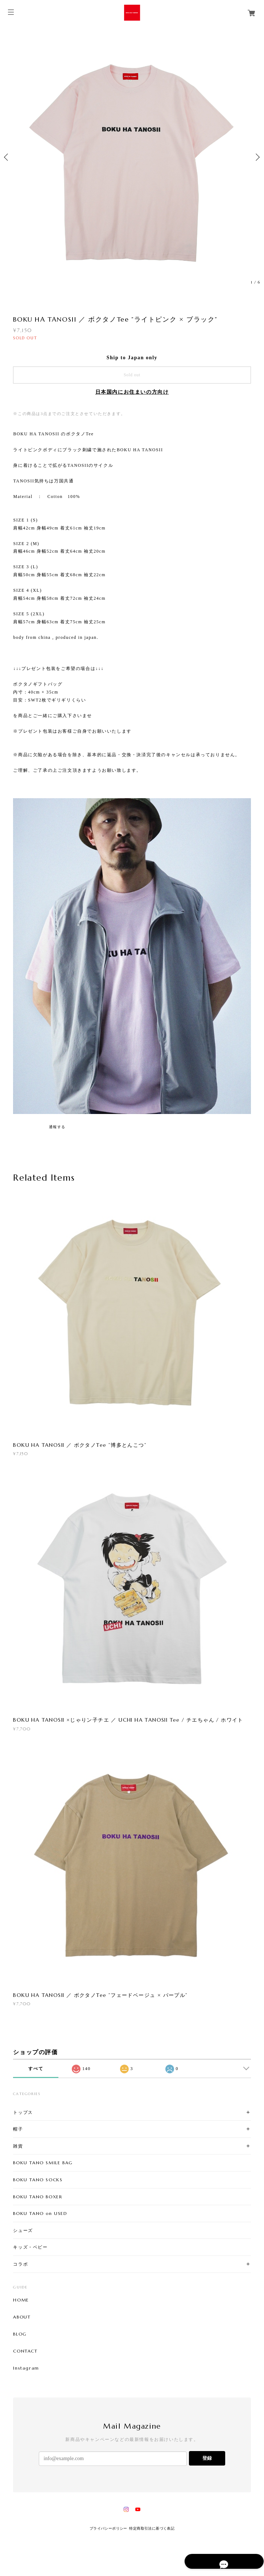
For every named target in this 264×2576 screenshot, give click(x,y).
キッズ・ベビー (30, 2247)
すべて (35, 2068)
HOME (21, 2300)
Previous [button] (7, 157)
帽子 (18, 2129)
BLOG (19, 2334)
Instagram (26, 2368)
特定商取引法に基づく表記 (151, 2528)
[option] (132, 157)
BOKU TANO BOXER (37, 2196)
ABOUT (21, 2317)
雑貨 (18, 2146)
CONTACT (25, 2351)
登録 (207, 2458)
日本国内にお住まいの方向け (132, 392)
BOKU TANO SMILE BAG (43, 2162)
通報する (57, 1127)
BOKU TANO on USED (40, 2213)
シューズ (23, 2230)
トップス (23, 2112)
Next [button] (256, 157)
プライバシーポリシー (108, 2528)
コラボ (20, 2264)
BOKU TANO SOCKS (37, 2179)
